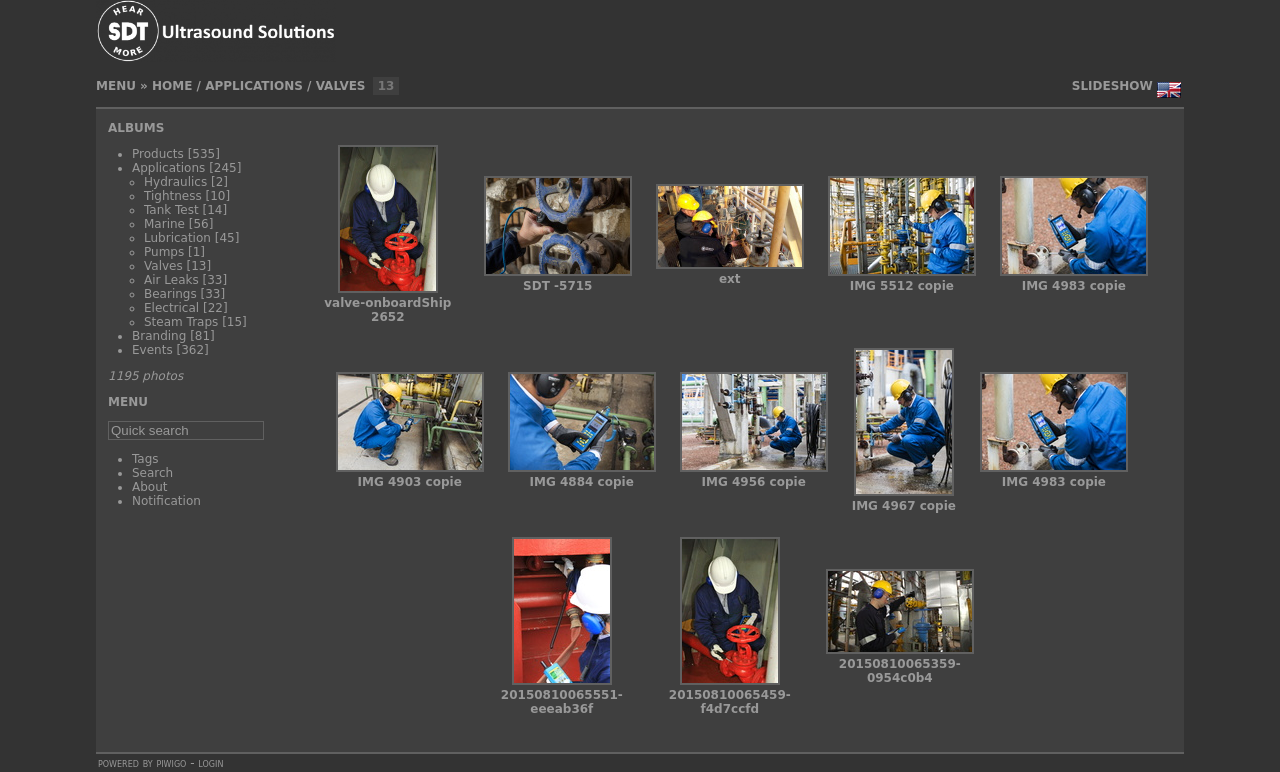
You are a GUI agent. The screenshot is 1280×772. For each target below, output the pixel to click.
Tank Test (171, 210)
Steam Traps (181, 322)
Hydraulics (175, 182)
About (149, 487)
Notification (166, 501)
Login (210, 763)
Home (172, 86)
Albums (136, 128)
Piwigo (171, 763)
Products (158, 154)
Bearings (170, 294)
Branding (159, 336)
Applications (254, 86)
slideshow (1112, 86)
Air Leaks (171, 280)
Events (152, 350)
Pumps (164, 252)
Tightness (173, 196)
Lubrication (177, 238)
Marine (164, 224)
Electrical (171, 308)
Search (152, 473)
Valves (341, 86)
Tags (145, 459)
